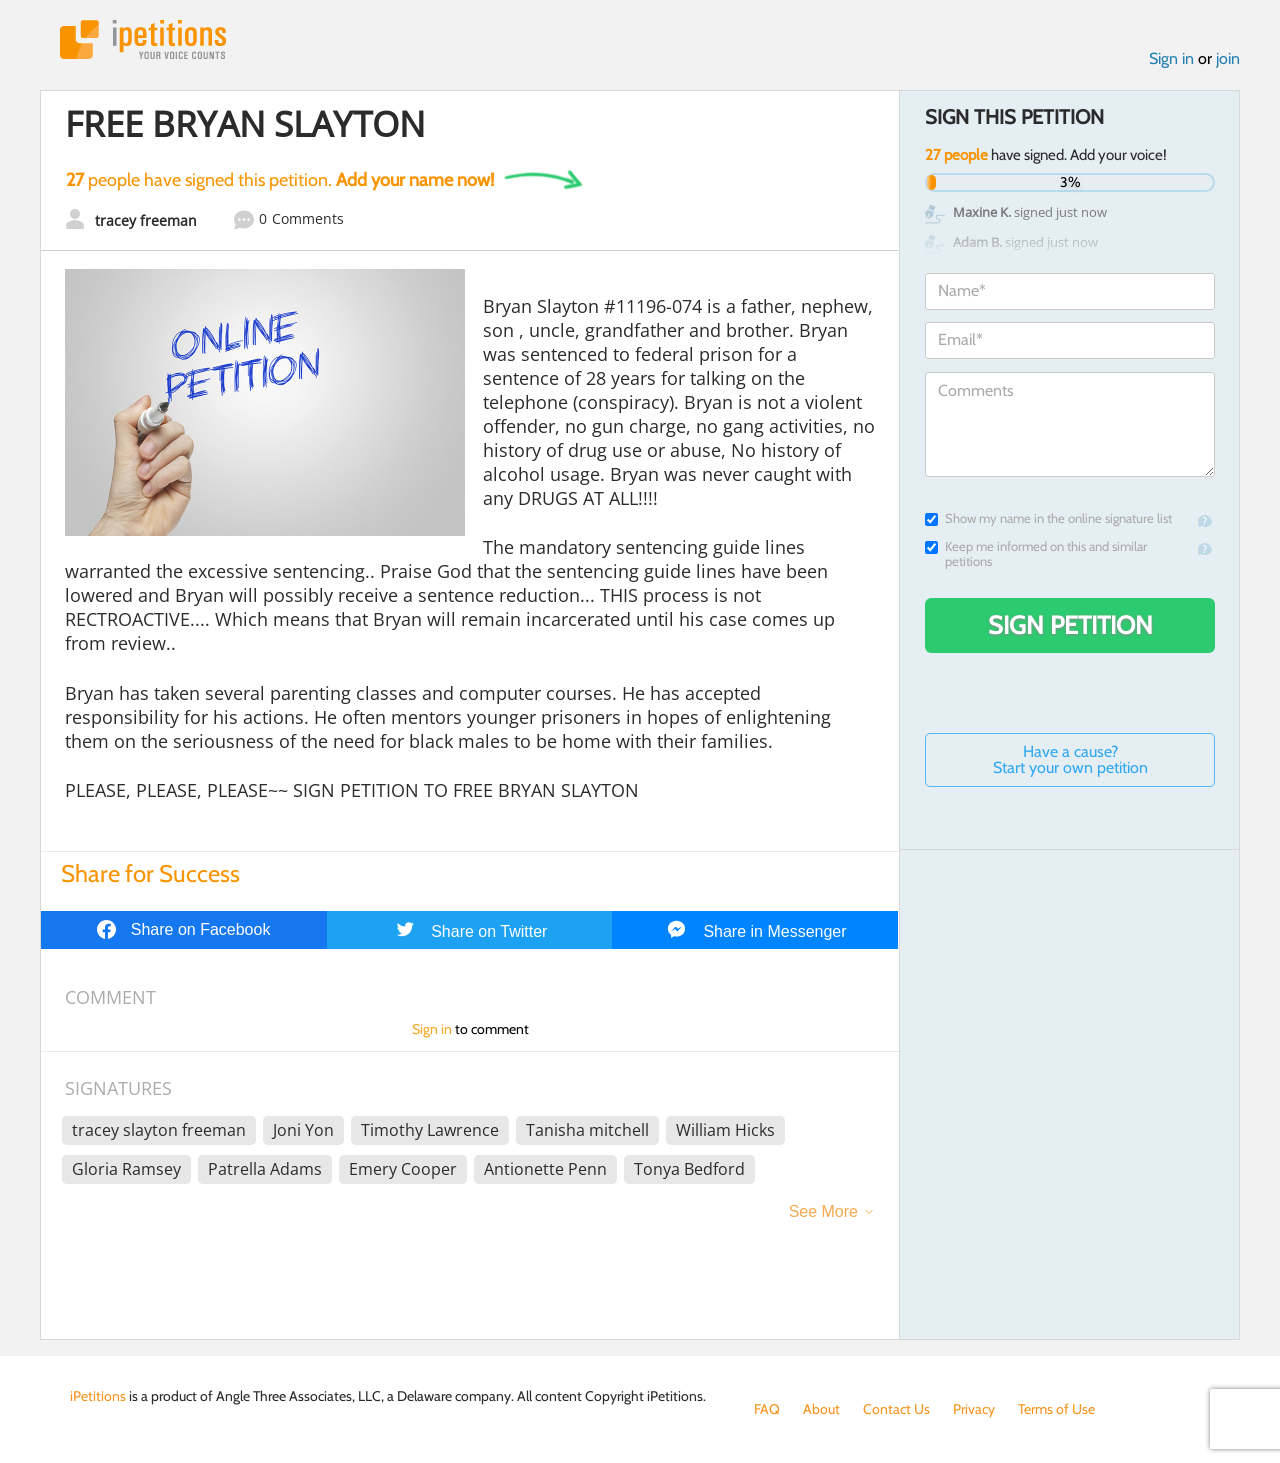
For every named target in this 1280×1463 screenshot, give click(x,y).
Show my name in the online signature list (1048, 518)
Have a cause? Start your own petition (1070, 759)
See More (823, 1211)
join (1228, 58)
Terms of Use (1056, 1409)
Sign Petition (1070, 625)
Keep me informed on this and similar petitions (1036, 554)
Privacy (974, 1409)
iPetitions (143, 39)
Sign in (1171, 58)
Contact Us (896, 1409)
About (821, 1409)
